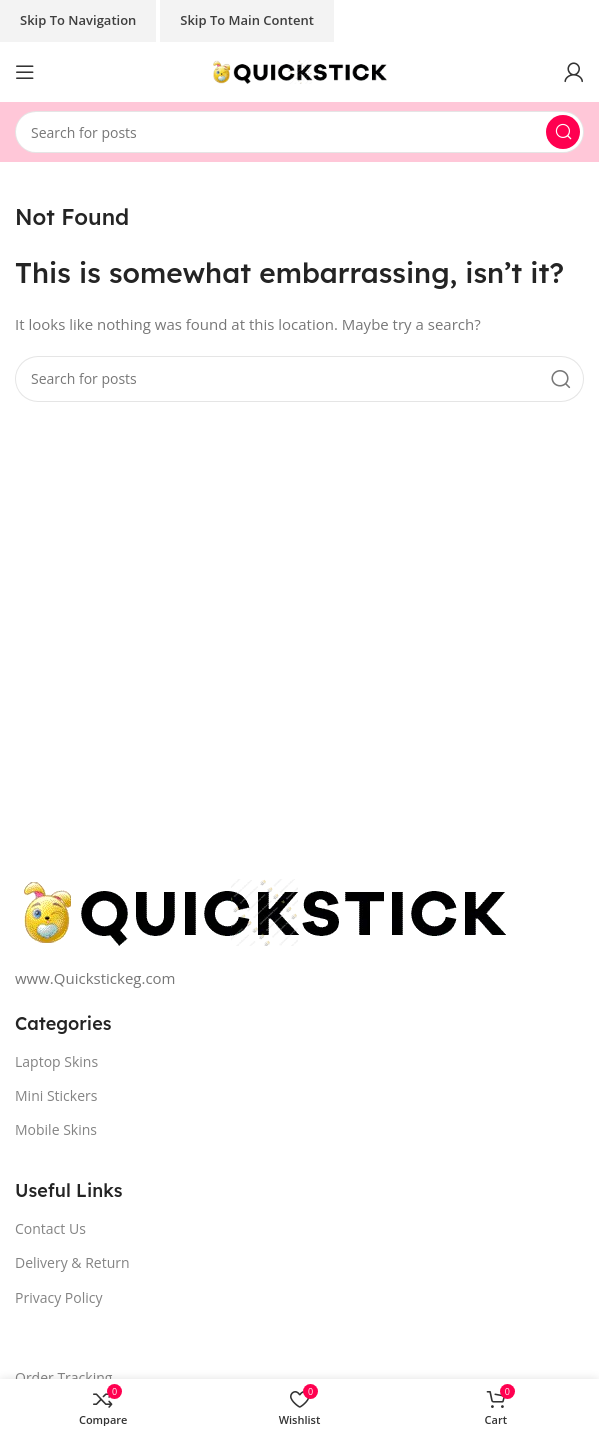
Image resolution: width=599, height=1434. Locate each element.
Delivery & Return (72, 1262)
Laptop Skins (56, 1061)
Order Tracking (63, 1377)
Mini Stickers (56, 1095)
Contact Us (50, 1228)
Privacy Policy (58, 1297)
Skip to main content (247, 20)
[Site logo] (300, 70)
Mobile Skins (56, 1129)
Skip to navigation (78, 20)
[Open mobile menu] (25, 72)
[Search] (299, 132)
